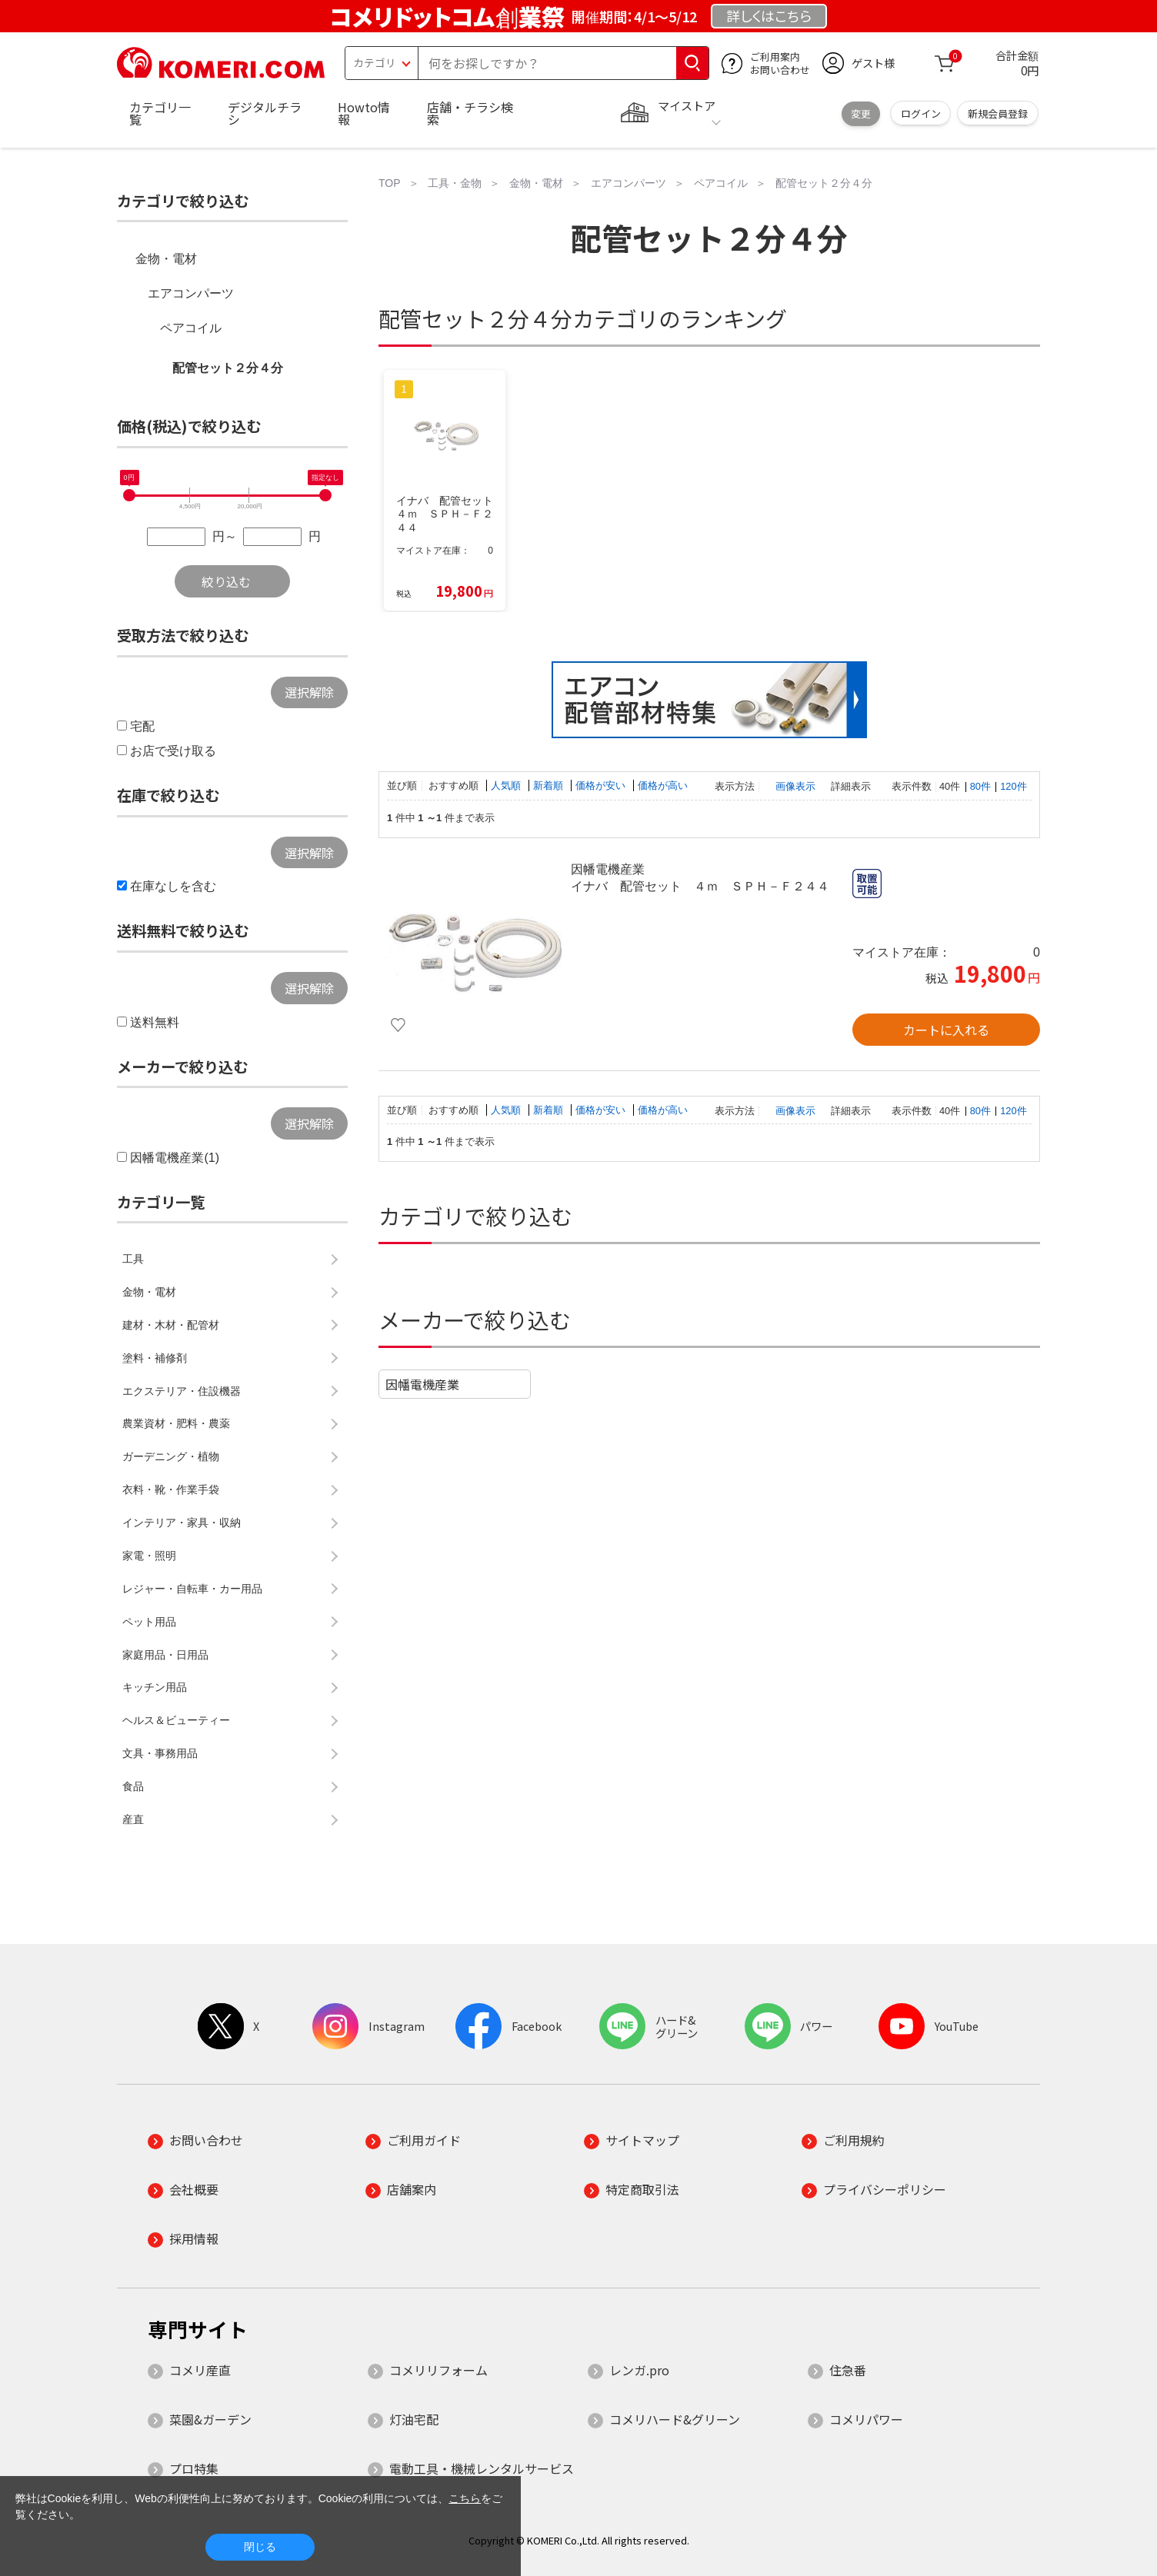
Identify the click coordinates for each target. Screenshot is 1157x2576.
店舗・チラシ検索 (470, 113)
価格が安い (602, 785)
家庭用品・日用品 (165, 1655)
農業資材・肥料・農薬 (176, 1423)
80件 (980, 786)
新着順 (549, 785)
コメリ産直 (200, 2370)
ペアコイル (191, 327)
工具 (133, 1259)
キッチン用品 (154, 1687)
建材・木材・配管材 (170, 1325)
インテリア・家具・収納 (181, 1522)
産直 (133, 1819)
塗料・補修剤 (154, 1358)
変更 (861, 113)
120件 (1013, 786)
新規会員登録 (998, 113)
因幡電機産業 (422, 1384)
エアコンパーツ (191, 293)
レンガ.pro (639, 2370)
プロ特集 (193, 2468)
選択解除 (309, 692)
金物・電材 (166, 258)
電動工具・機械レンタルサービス (481, 2468)
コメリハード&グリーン (674, 2419)
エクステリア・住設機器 (181, 1391)
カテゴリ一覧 (160, 113)
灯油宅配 (413, 2419)
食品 (133, 1786)
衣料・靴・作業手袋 (170, 1489)
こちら (464, 2498)
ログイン (921, 113)
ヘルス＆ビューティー (176, 1720)
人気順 (507, 785)
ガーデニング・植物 (170, 1456)
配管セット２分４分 (227, 367)
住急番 (847, 2370)
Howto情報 (364, 113)
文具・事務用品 (160, 1753)
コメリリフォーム (438, 2370)
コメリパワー (866, 2419)
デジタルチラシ (265, 113)
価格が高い (663, 785)
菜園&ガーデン (210, 2419)
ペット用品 (149, 1622)
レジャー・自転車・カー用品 (192, 1589)
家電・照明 (149, 1555)
